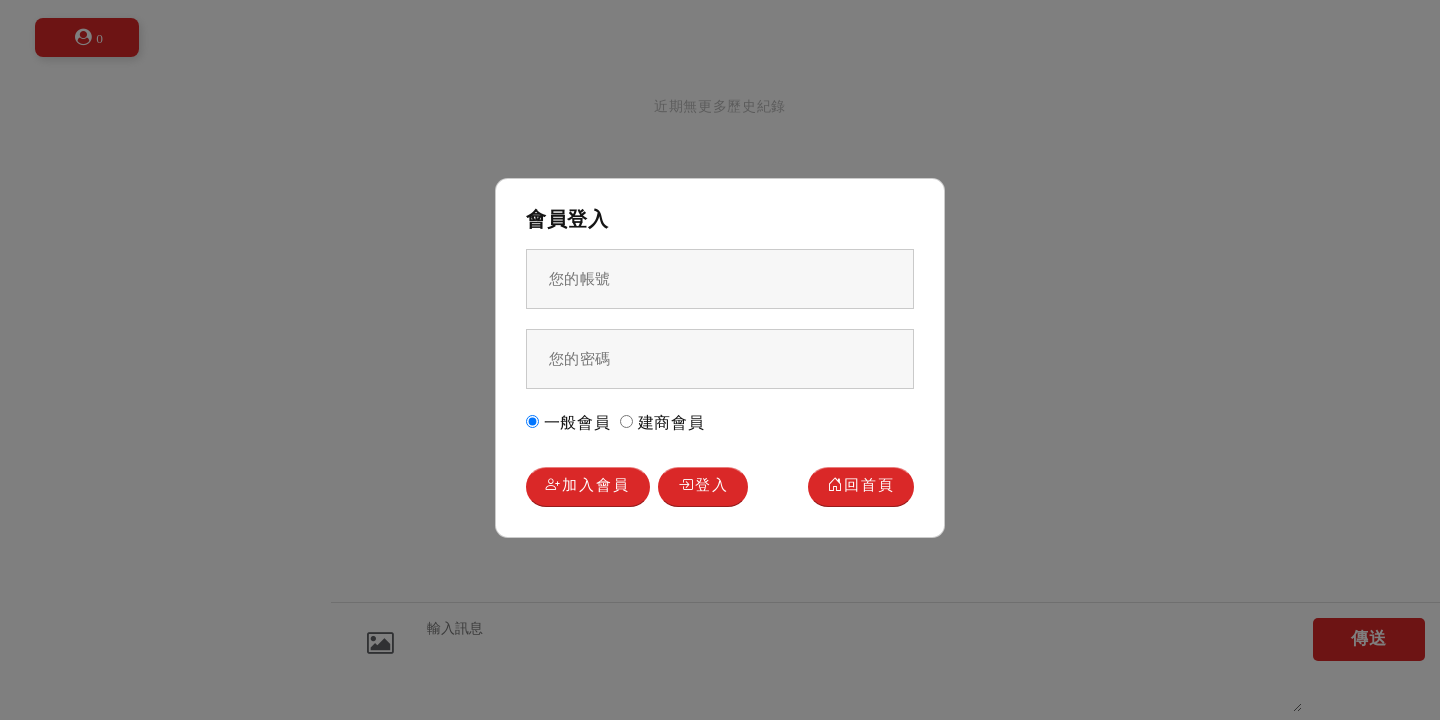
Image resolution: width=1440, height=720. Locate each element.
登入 (703, 486)
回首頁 (861, 486)
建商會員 (662, 422)
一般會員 (568, 422)
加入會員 (587, 486)
